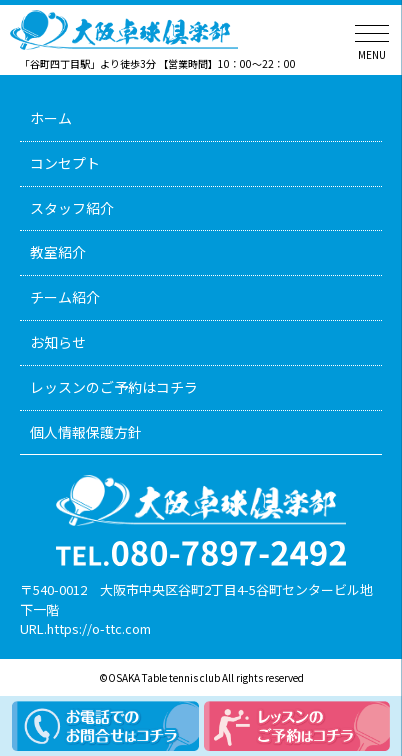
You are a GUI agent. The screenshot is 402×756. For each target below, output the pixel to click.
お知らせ (58, 342)
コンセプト (65, 163)
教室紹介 (58, 252)
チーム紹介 (65, 297)
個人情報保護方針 (86, 432)
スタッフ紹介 (72, 208)
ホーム (51, 118)
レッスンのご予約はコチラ (114, 387)
